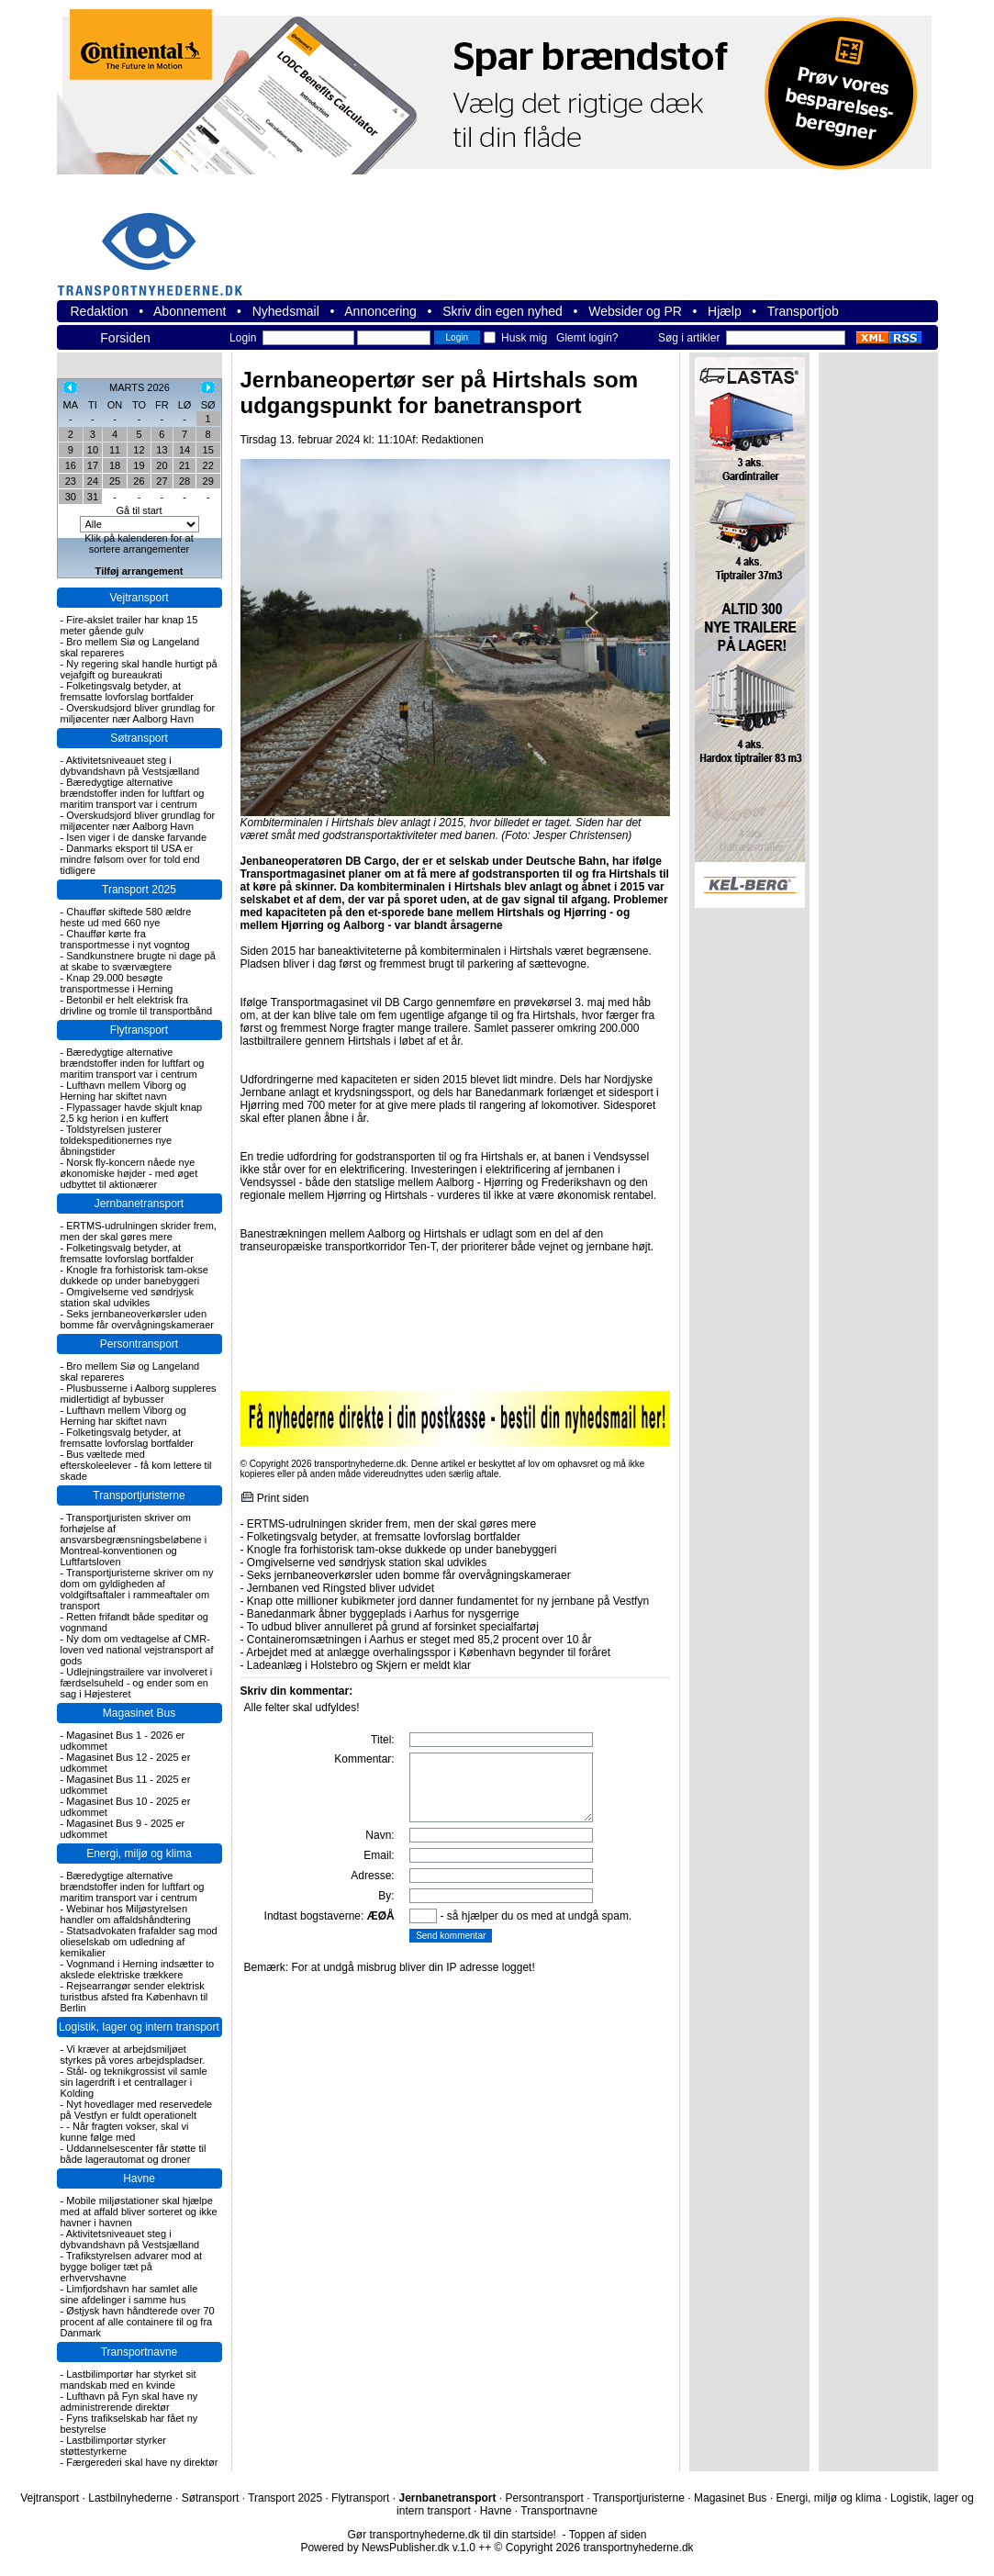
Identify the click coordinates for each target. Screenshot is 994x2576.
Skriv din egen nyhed (502, 311)
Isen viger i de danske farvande (136, 837)
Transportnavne (139, 2352)
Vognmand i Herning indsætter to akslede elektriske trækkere (138, 1969)
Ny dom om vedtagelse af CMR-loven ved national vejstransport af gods (137, 1649)
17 (92, 465)
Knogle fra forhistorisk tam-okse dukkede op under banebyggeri (134, 1275)
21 (184, 465)
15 (208, 449)
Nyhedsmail (285, 311)
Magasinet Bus (139, 1713)
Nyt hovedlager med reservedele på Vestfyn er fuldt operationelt (137, 2110)
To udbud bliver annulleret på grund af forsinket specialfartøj (393, 1626)
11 (114, 449)
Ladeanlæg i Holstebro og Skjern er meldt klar (359, 1665)
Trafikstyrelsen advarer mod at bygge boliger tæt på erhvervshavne (132, 2266)
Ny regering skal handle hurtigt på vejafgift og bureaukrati (139, 669)
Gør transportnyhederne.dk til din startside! (452, 2534)
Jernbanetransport (139, 1203)
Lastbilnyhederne (130, 2498)
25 (114, 481)
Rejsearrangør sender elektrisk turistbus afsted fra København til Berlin (134, 1996)
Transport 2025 (139, 889)
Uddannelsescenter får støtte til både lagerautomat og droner (134, 2154)
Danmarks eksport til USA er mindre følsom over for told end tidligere (130, 859)
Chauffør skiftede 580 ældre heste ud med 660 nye (126, 917)
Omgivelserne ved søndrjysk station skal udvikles (128, 1297)
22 (208, 465)
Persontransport (139, 1344)
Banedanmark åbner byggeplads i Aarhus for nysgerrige (383, 1613)
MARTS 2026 (139, 387)
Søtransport (139, 738)
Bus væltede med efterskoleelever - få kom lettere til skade (136, 1465)
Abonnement (189, 311)
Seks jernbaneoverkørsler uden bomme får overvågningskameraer (138, 1319)
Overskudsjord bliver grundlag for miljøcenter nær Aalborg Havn (138, 713)
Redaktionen (452, 439)
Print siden (283, 1498)
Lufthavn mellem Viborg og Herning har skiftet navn (123, 1091)
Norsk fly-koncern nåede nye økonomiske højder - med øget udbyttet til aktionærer (129, 1173)
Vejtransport (138, 597)
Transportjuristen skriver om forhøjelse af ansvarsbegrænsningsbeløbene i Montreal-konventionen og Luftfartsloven (134, 1539)
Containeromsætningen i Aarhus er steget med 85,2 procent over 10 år (419, 1639)
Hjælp (725, 311)
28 (184, 481)
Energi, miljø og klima (139, 1853)
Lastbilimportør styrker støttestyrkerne (114, 2446)
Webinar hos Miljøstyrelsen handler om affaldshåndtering (126, 1914)
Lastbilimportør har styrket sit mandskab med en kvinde (128, 2380)
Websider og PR (635, 311)
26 (138, 481)
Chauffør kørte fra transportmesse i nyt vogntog (125, 939)
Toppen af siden (608, 2534)
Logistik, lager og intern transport (139, 2027)
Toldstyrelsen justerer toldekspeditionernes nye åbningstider (117, 1140)
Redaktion (99, 311)
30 (70, 496)
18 (114, 465)
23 (70, 481)
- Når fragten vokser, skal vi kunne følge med (125, 2132)
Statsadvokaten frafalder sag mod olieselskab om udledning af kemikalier (139, 1941)
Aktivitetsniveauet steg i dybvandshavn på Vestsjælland (130, 766)
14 (184, 449)
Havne (139, 2178)
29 (208, 481)
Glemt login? (587, 337)
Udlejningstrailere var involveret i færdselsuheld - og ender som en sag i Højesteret (137, 1682)
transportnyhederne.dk (158, 243)
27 (161, 481)
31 (92, 496)
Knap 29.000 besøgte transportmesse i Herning (117, 983)
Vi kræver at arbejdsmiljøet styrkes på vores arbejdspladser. (133, 2055)
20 (161, 465)
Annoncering (380, 311)
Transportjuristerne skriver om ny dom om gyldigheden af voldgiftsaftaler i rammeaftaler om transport (137, 1589)
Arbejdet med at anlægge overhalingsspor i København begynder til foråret (428, 1652)
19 (138, 465)
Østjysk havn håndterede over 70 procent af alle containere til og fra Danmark (138, 2321)
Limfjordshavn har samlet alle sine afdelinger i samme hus (129, 2294)
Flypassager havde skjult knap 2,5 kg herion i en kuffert (132, 1113)
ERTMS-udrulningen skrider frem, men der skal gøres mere (139, 1231)
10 (92, 449)
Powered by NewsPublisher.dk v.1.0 (387, 2547)
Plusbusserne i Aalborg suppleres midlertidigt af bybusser (139, 1394)
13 (161, 449)
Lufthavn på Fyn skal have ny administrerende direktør (129, 2402)
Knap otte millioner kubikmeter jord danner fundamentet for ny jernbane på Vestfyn (448, 1601)
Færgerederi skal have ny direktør (142, 2462)
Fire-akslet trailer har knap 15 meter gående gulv (129, 625)
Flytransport (139, 1030)
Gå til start (139, 510)
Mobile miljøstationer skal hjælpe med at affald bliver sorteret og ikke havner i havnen (139, 2211)
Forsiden (125, 337)
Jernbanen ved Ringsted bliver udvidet (340, 1588)
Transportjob (803, 311)
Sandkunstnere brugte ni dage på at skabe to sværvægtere (138, 961)
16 (70, 465)
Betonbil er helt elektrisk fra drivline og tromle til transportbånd (137, 1005)
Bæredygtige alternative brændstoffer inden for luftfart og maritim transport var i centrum (133, 793)
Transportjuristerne (138, 1495)
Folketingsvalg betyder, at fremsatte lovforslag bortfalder (128, 691)
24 (92, 481)
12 (138, 449)
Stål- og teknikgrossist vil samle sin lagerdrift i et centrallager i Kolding (134, 2082)
